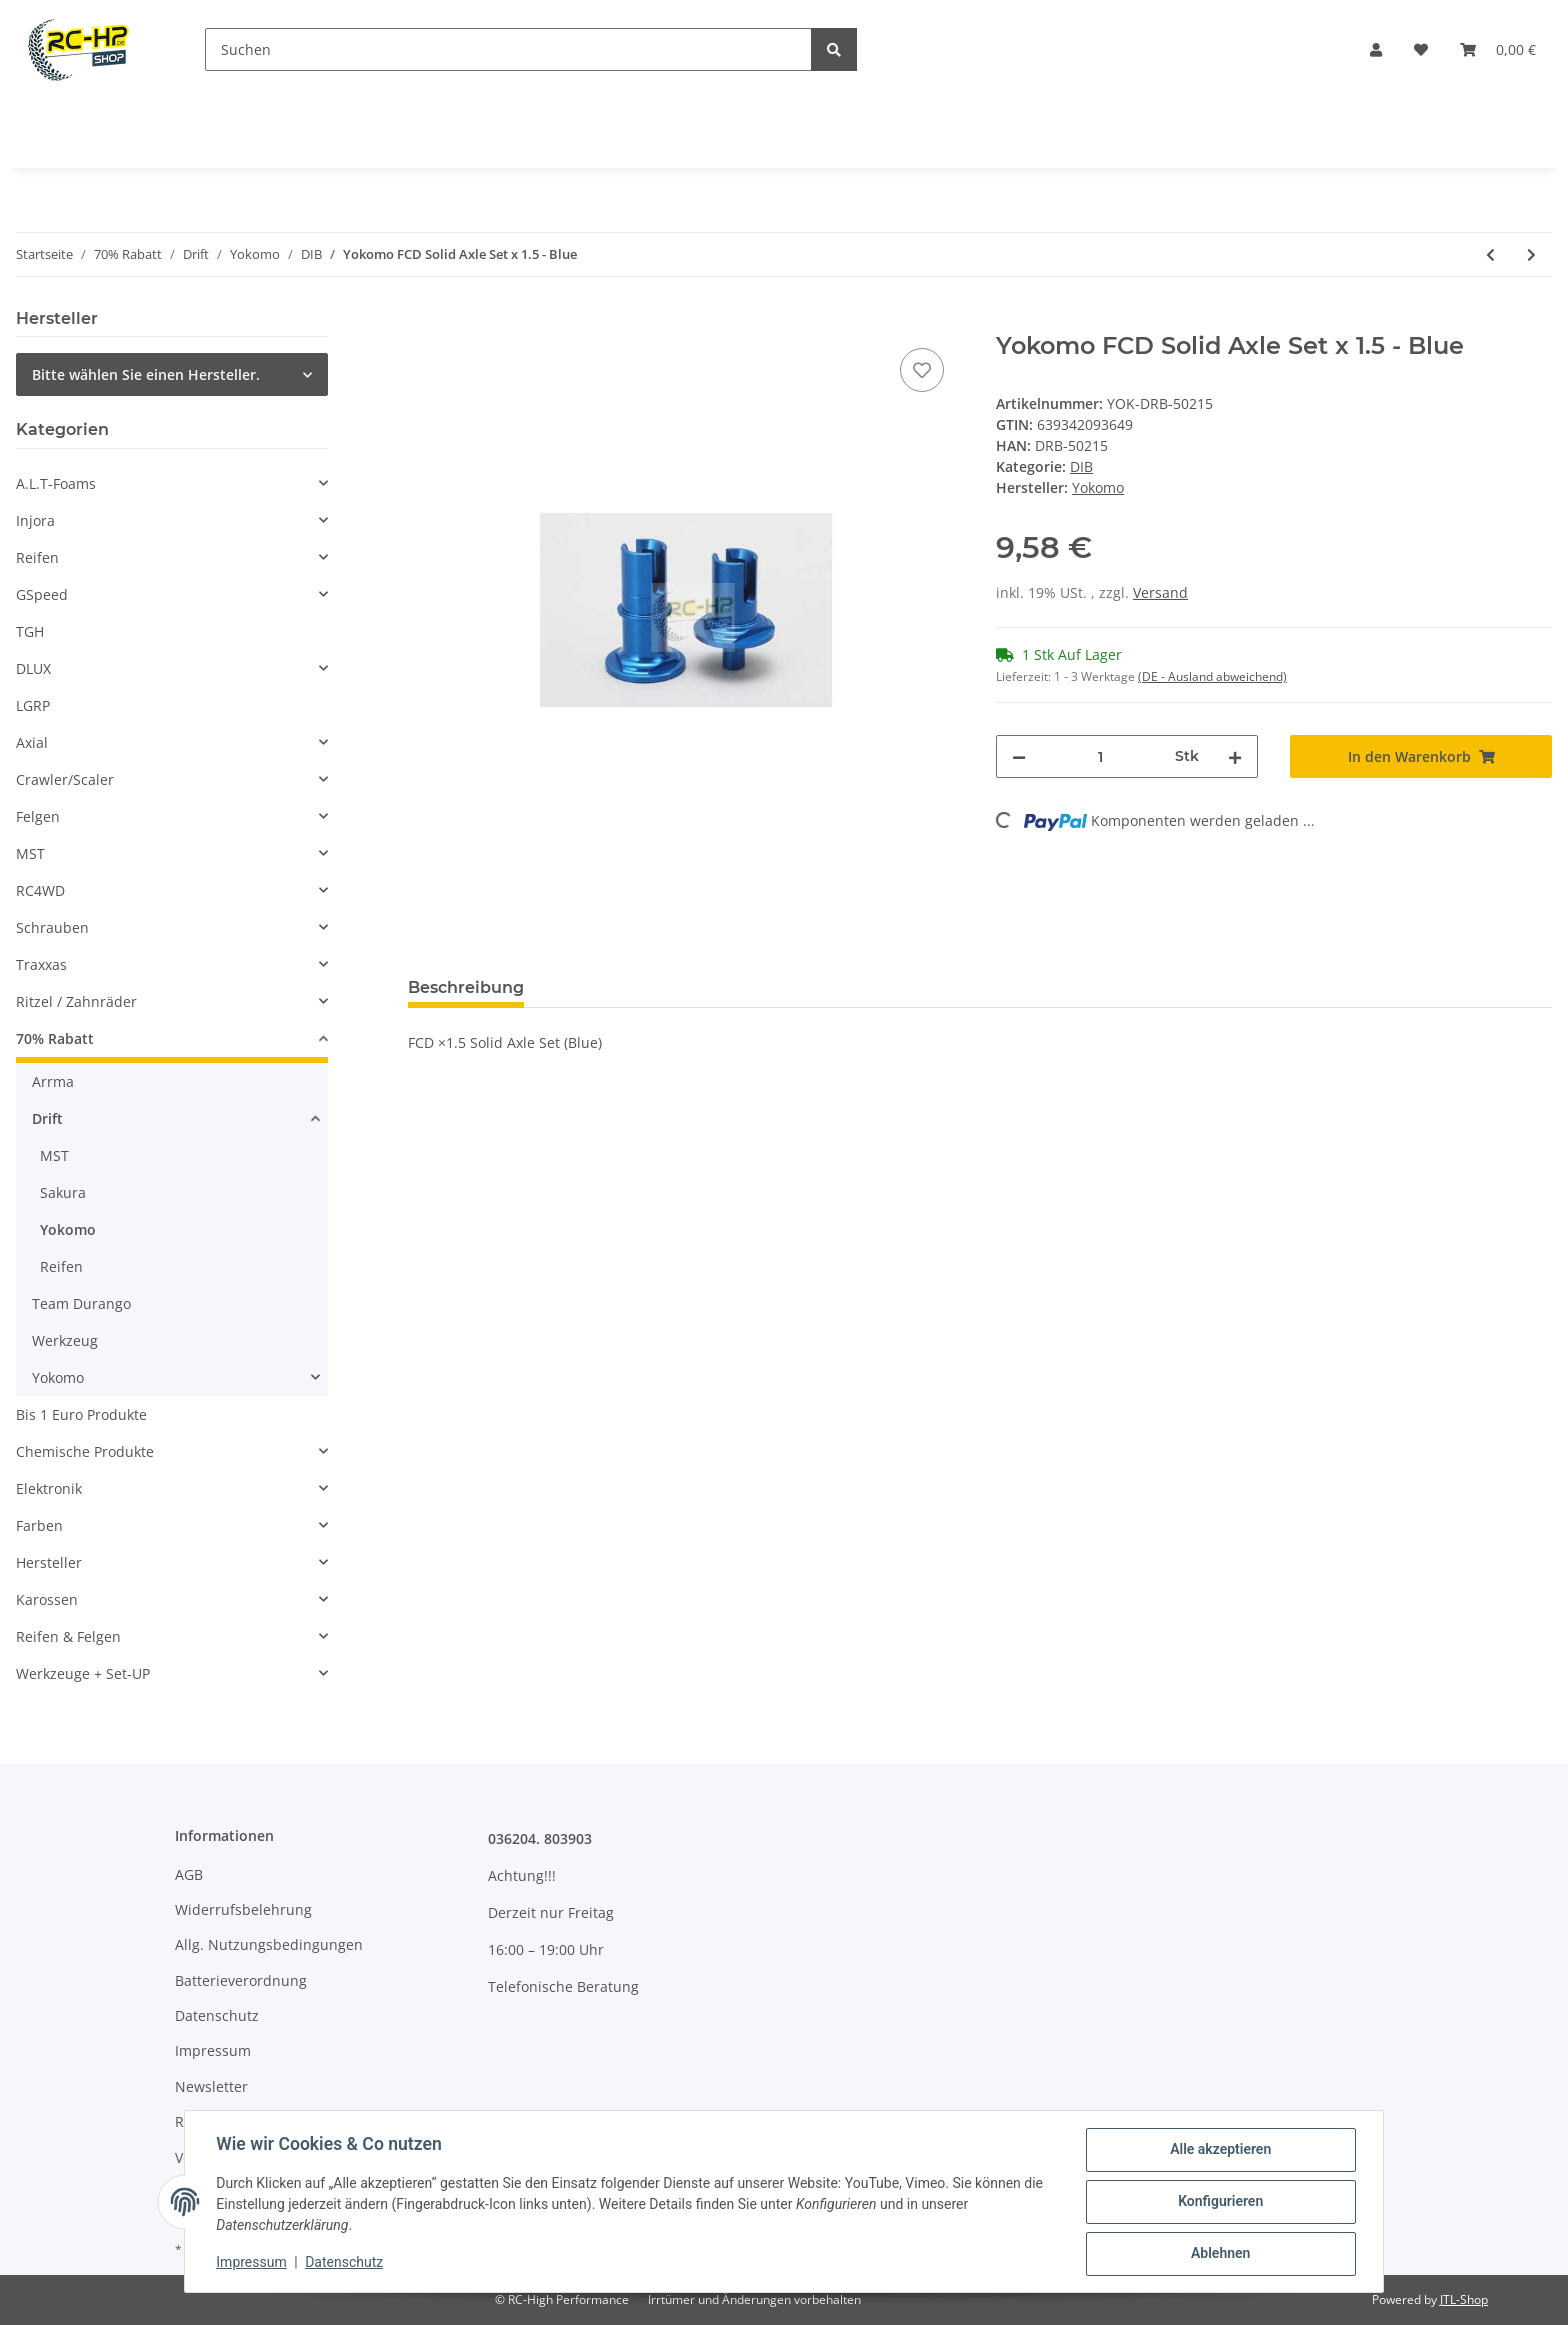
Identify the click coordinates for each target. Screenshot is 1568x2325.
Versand (1160, 592)
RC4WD (40, 890)
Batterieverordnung (241, 1980)
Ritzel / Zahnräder (76, 1001)
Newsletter (211, 2086)
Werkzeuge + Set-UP (83, 1673)
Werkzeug (65, 1340)
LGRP (33, 705)
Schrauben (52, 927)
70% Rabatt (55, 1038)
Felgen (38, 816)
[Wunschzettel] (1421, 49)
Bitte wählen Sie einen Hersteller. (146, 374)
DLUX (33, 668)
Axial (32, 742)
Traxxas (41, 964)
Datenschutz (217, 2015)
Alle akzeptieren (1219, 2150)
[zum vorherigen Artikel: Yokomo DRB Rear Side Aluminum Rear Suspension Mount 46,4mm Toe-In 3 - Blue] (1490, 254)
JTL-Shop (1464, 2299)
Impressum (213, 2050)
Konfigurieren (1219, 2202)
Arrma (53, 1081)
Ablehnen (1219, 2254)
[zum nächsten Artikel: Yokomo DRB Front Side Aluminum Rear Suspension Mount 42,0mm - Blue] (1531, 254)
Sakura (63, 1192)
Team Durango (81, 1303)
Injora (35, 520)
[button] (1376, 49)
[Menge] (1100, 756)
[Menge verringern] (1019, 756)
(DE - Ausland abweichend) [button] (1212, 676)
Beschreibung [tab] (466, 987)
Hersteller (49, 1562)
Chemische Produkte (85, 1451)
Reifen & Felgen (68, 1636)
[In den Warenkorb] (424, 321)
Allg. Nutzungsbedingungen (269, 1944)
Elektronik (49, 1488)
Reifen (37, 557)
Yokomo (68, 1229)
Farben (39, 1525)
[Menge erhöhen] (1235, 756)
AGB (189, 1874)
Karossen (47, 1599)
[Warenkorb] (1498, 49)
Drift (47, 1118)
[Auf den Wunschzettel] (922, 370)
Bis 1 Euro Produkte (81, 1414)
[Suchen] (508, 49)
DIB (1081, 466)
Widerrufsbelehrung (243, 1909)
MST (30, 853)
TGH (30, 631)
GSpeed (42, 594)
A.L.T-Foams (56, 483)
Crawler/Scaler (65, 779)
